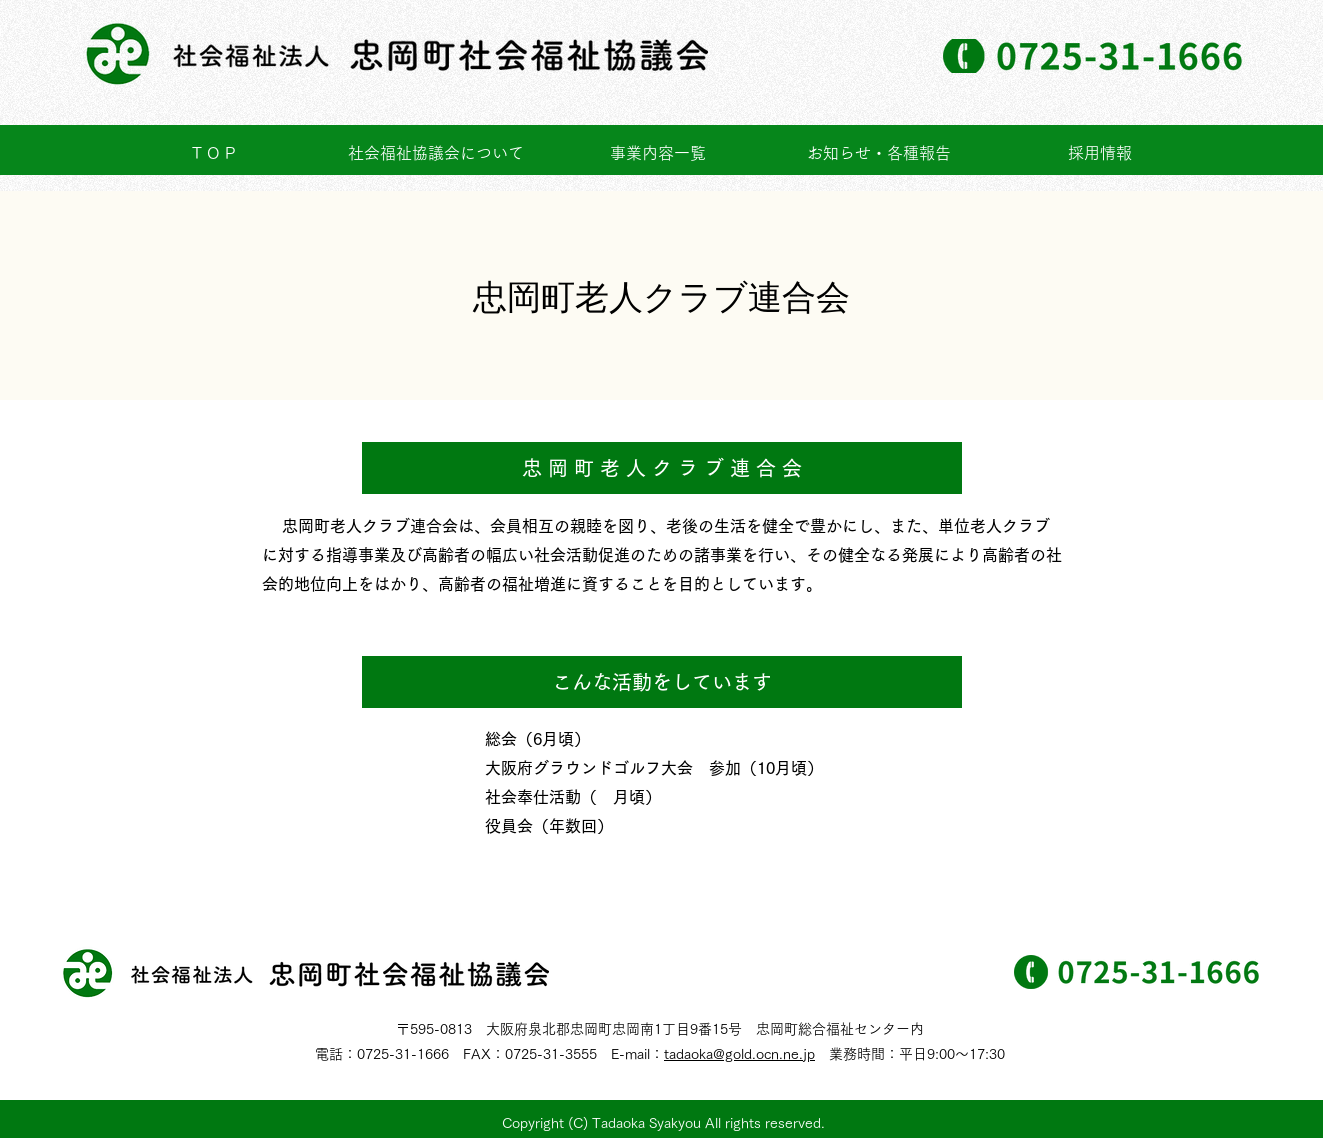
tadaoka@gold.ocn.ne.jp (739, 1054)
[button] (658, 153)
